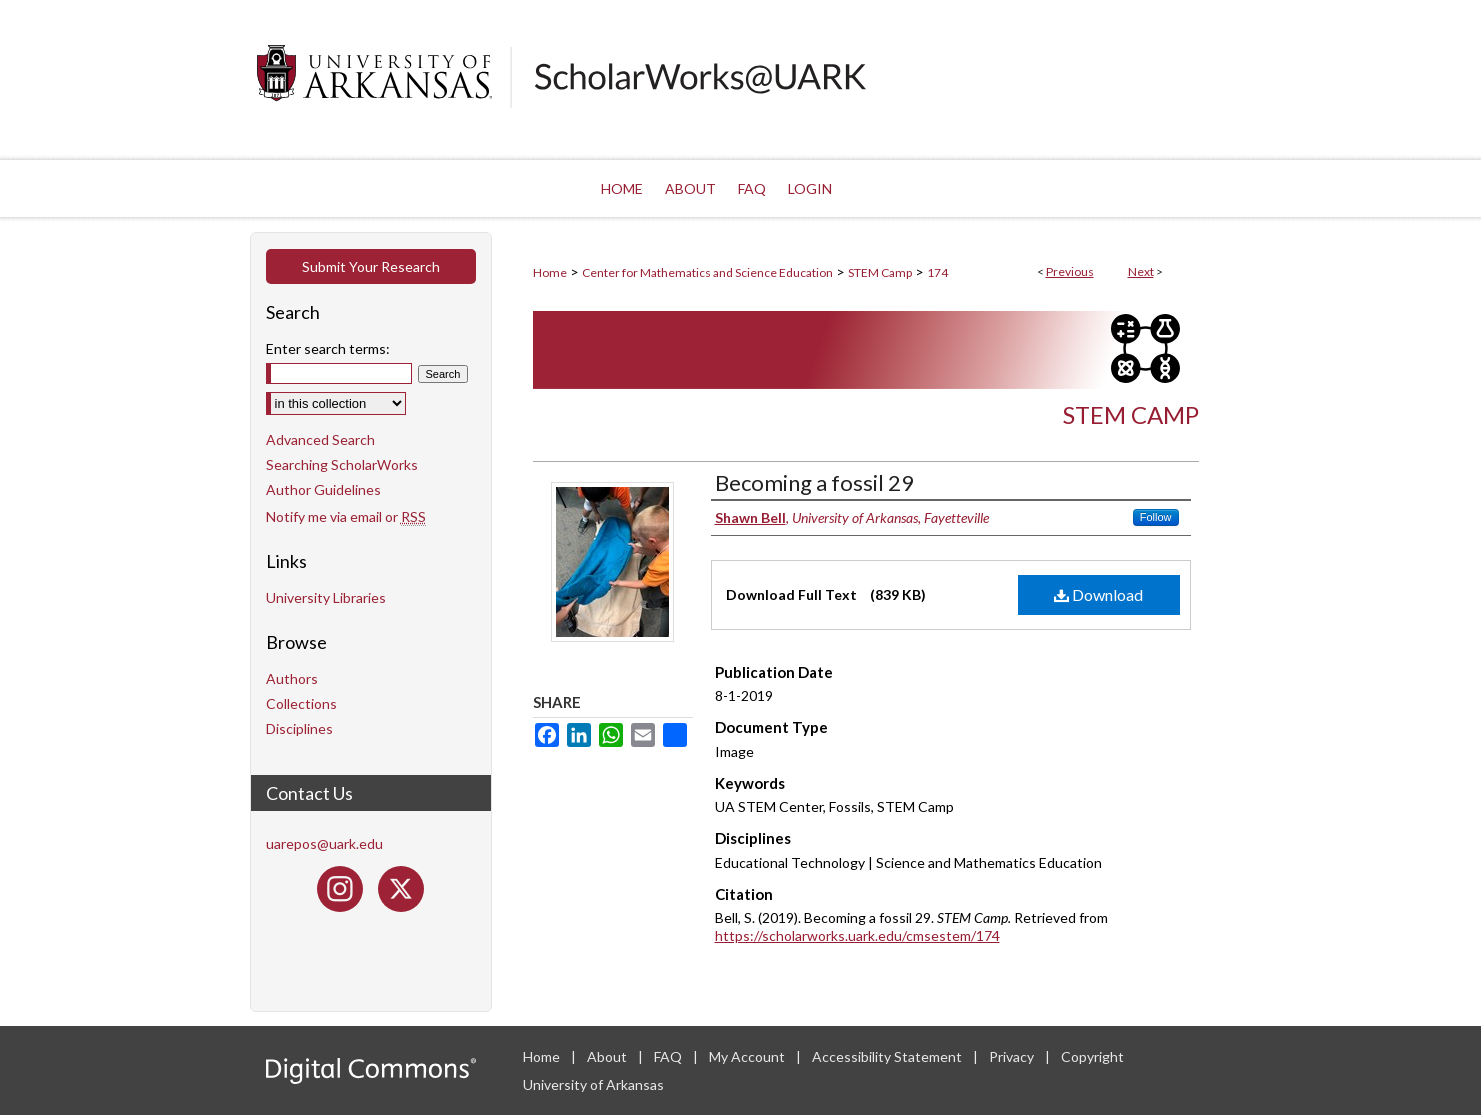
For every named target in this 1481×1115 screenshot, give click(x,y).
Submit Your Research (371, 266)
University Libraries (326, 597)
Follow (1156, 517)
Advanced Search (320, 439)
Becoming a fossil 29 (814, 482)
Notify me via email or (346, 516)
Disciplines (299, 728)
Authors (292, 678)
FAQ (669, 1056)
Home (550, 272)
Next (1141, 271)
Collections (301, 703)
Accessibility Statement (888, 1056)
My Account (748, 1056)
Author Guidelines (323, 489)
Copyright (1092, 1056)
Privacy (1013, 1056)
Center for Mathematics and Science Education (707, 272)
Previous (1070, 271)
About (608, 1056)
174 (937, 272)
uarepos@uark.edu (324, 843)
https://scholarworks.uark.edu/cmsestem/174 (857, 935)
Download (1098, 594)
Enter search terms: (328, 348)
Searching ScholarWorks (342, 464)
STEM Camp (880, 272)
